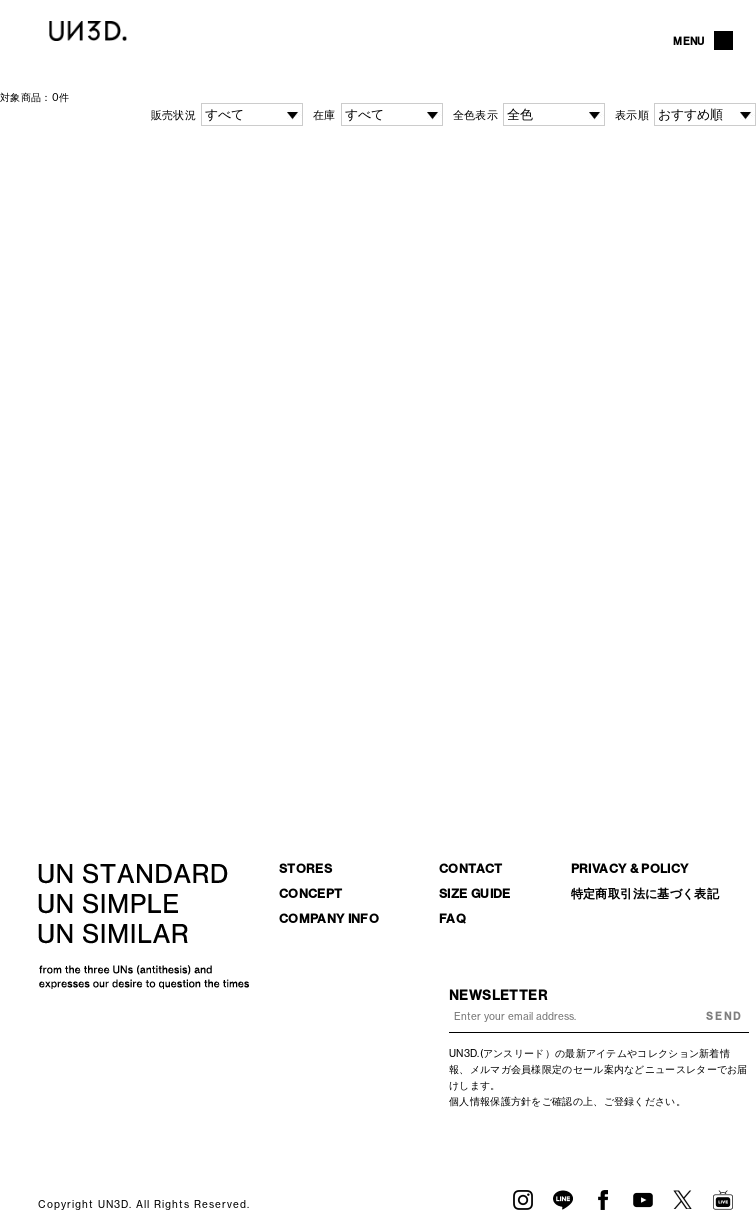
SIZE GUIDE (475, 893)
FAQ (452, 918)
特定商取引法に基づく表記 (645, 893)
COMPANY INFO (329, 918)
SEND (724, 1016)
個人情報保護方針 (490, 1101)
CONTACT (471, 868)
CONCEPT (311, 893)
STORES (305, 868)
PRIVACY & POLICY (630, 868)
